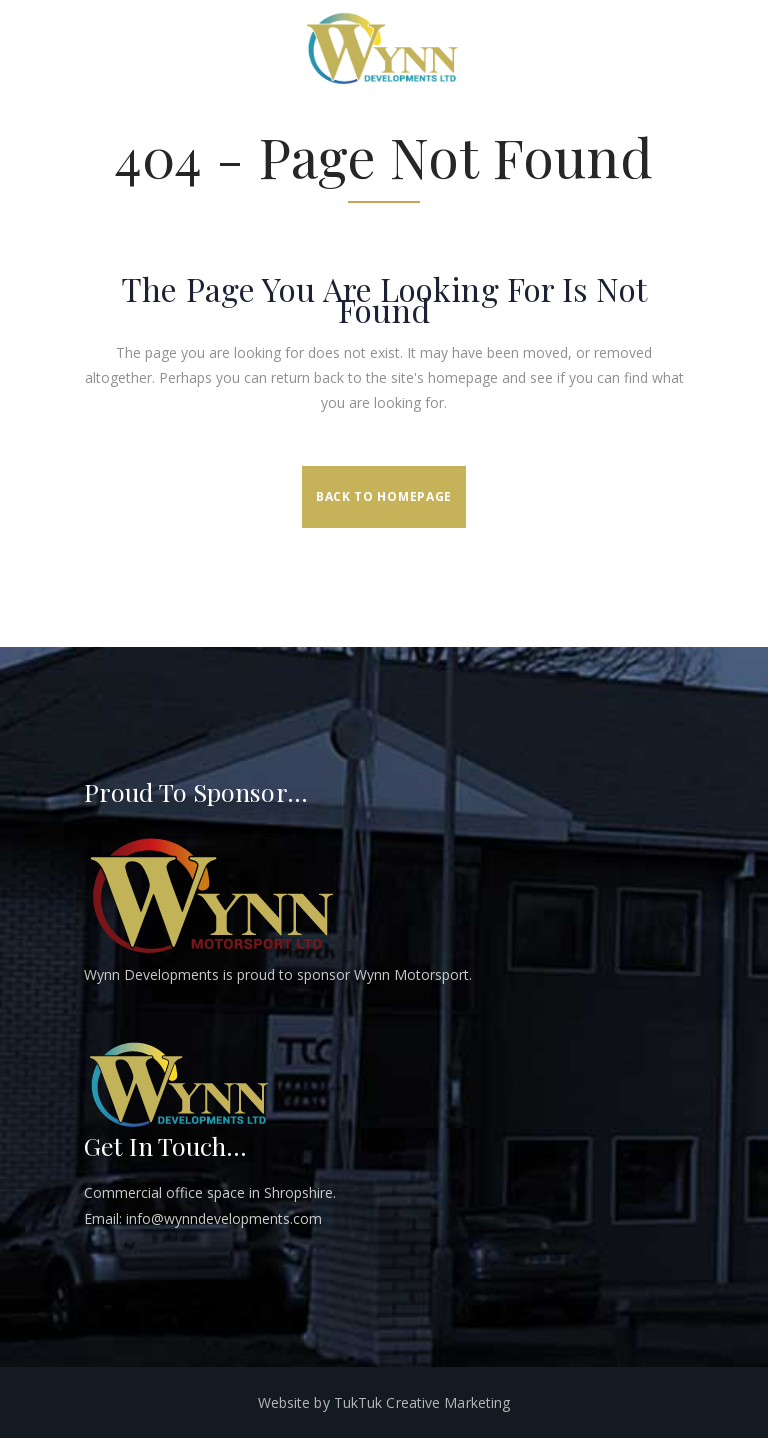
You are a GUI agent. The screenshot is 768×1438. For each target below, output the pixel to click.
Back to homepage (384, 496)
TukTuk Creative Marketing (422, 1402)
